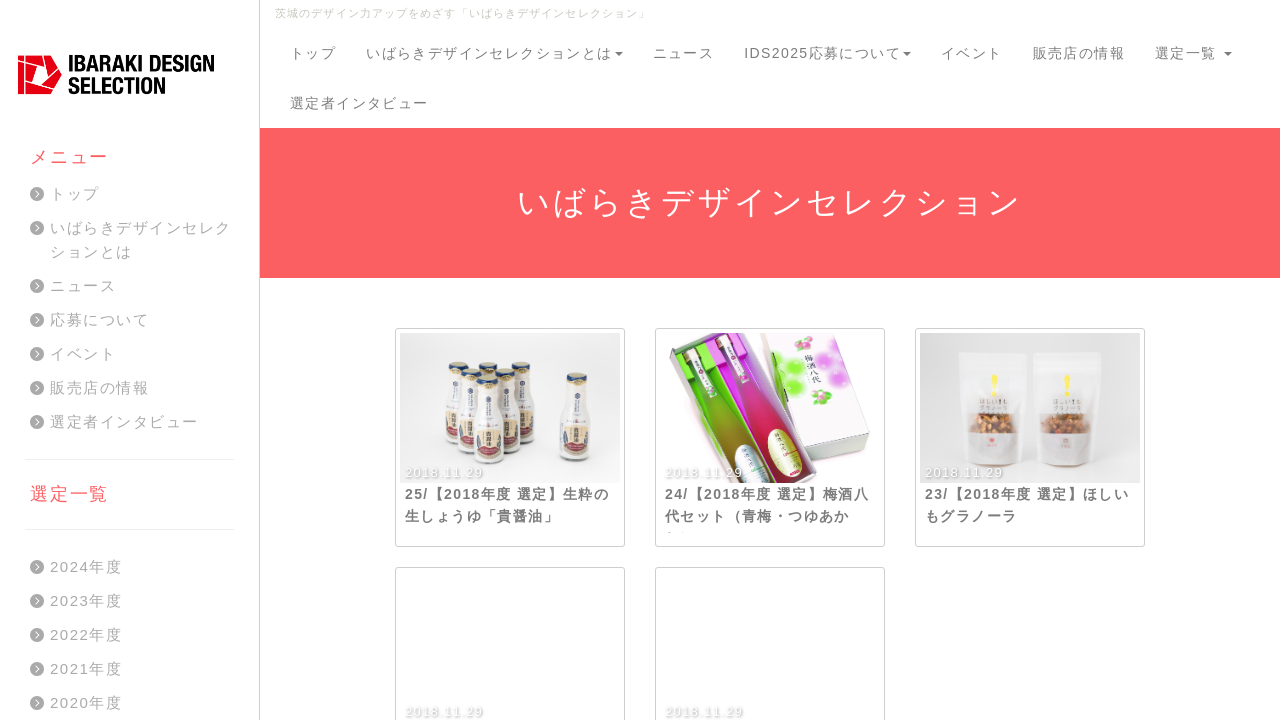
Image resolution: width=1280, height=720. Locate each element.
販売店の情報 (1079, 53)
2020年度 (86, 702)
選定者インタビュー (359, 103)
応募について (99, 319)
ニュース (684, 53)
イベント (972, 53)
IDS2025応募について (827, 53)
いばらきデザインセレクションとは (494, 53)
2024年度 (86, 566)
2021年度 (86, 668)
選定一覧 (1193, 53)
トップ (313, 53)
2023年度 (86, 600)
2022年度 (86, 634)
